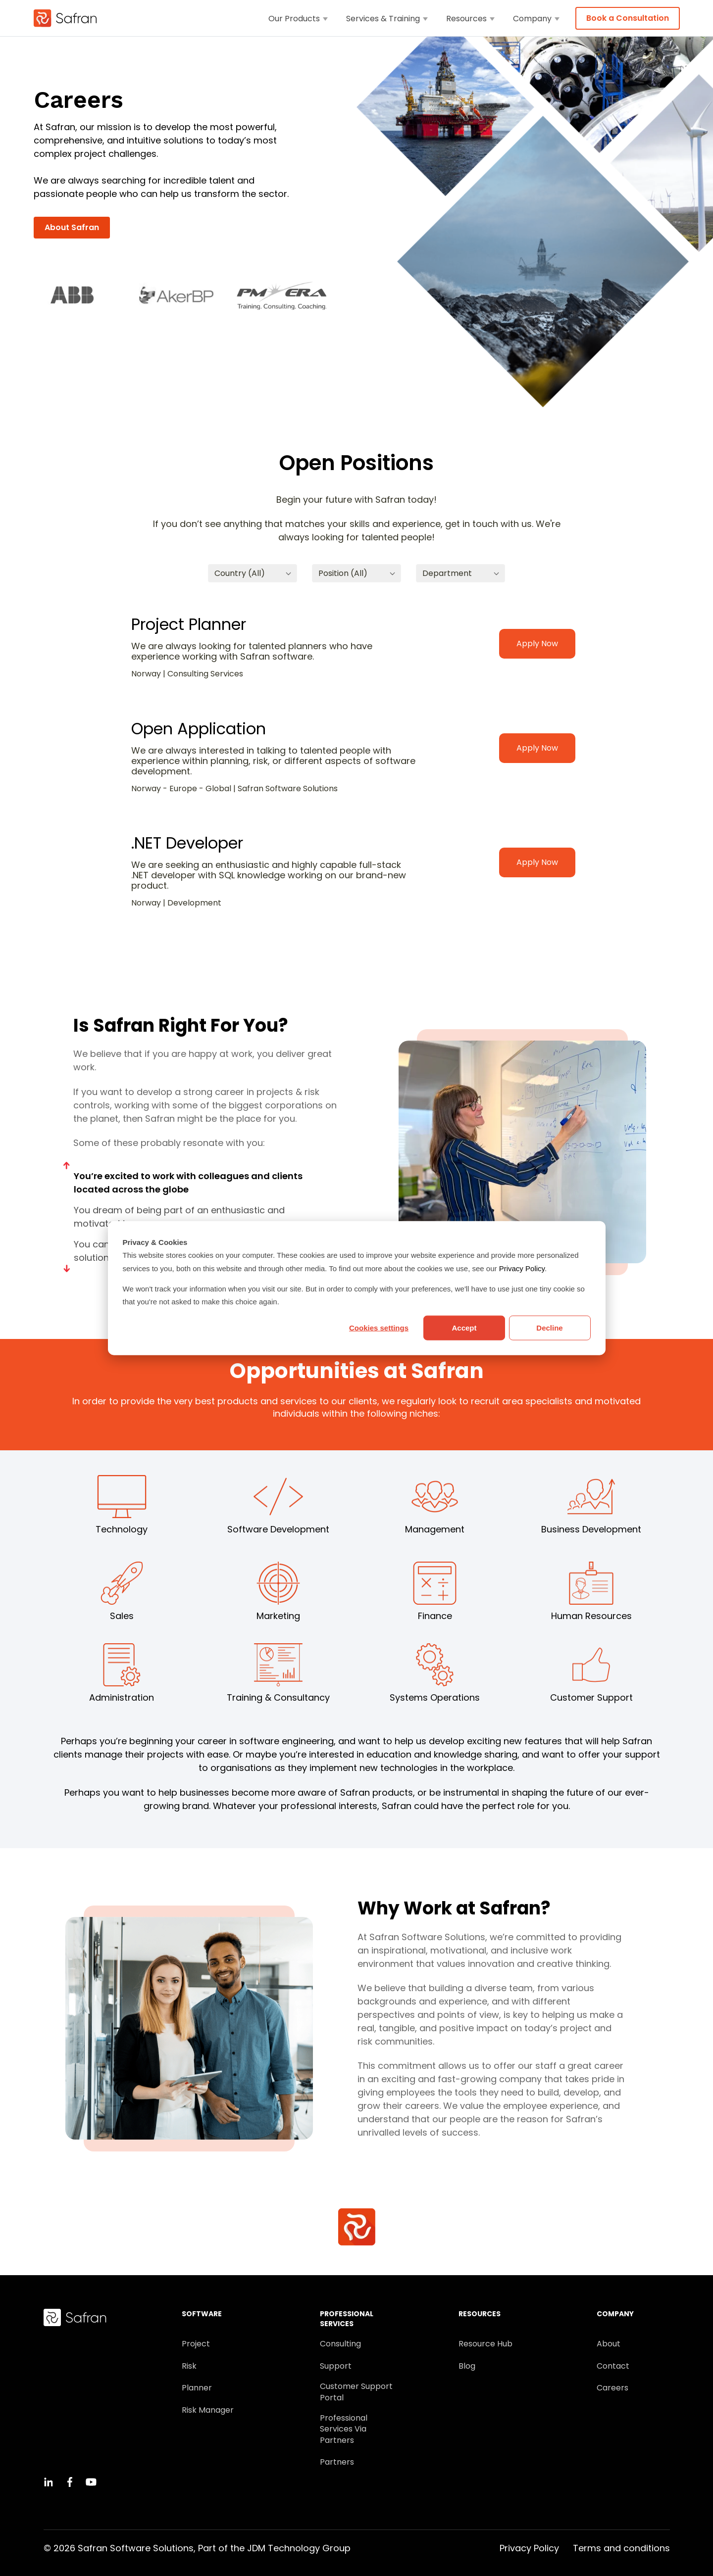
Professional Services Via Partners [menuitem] (343, 2429)
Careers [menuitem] (612, 2388)
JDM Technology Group (299, 2548)
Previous (66, 1165)
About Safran (72, 227)
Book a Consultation (627, 18)
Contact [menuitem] (613, 2366)
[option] (78, 295)
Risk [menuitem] (189, 2366)
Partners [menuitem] (337, 2462)
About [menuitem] (608, 2343)
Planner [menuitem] (197, 2388)
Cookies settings (378, 1328)
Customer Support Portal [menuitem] (356, 2392)
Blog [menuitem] (466, 2366)
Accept (464, 1328)
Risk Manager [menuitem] (208, 2410)
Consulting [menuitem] (340, 2343)
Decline (549, 1328)
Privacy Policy (522, 1268)
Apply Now (537, 643)
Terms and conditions (621, 2548)
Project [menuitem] (196, 2343)
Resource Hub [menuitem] (485, 2343)
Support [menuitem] (336, 2366)
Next (66, 1268)
